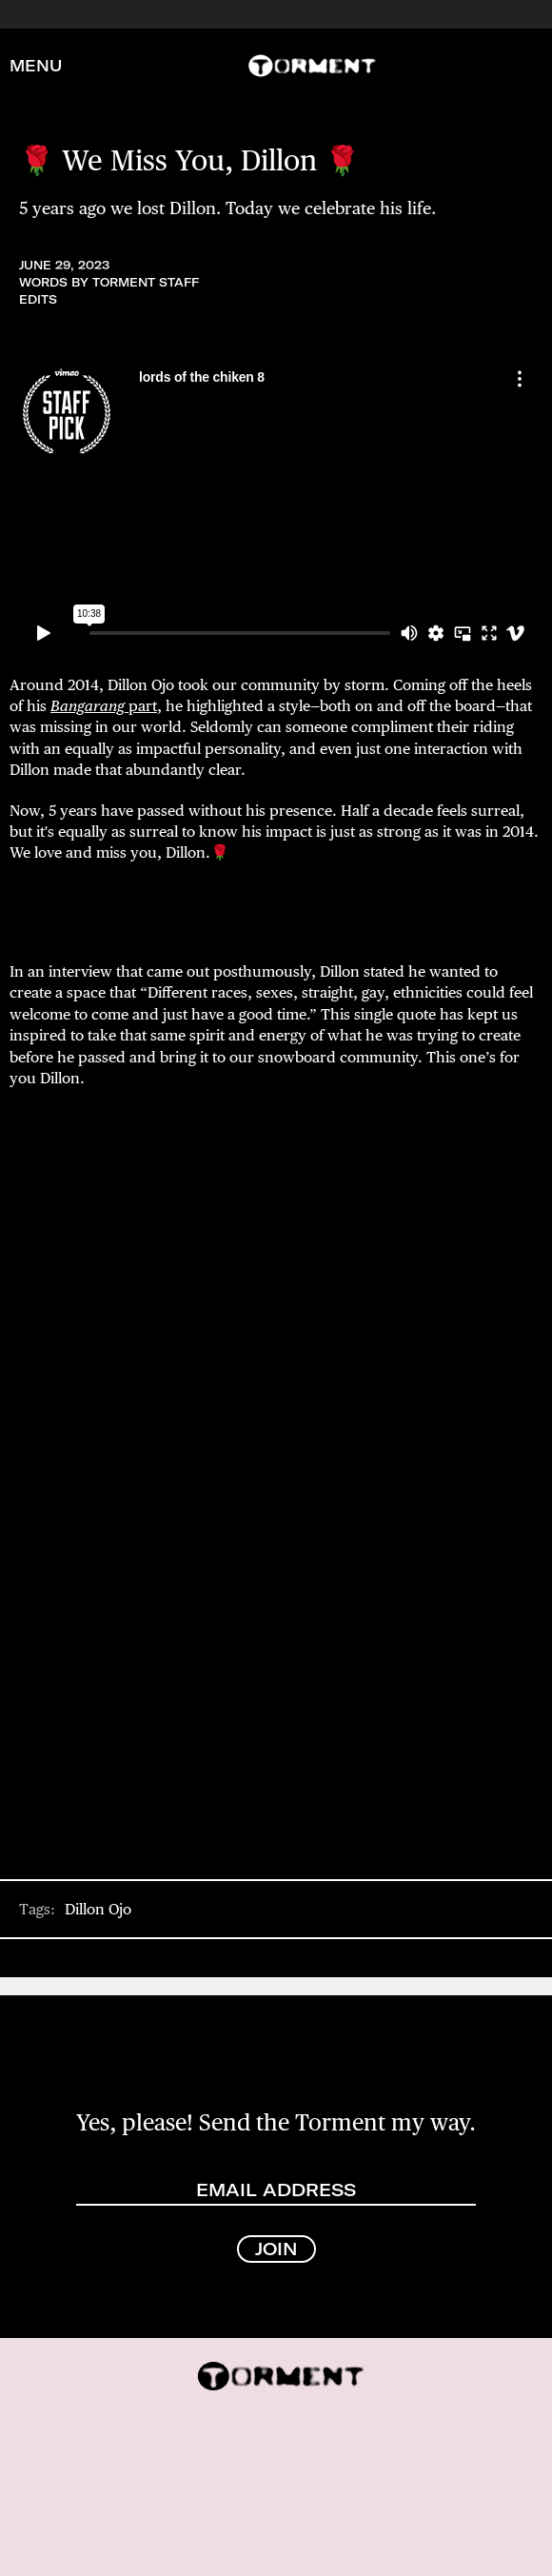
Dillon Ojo (98, 1909)
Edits (38, 299)
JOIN (276, 2249)
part (103, 706)
